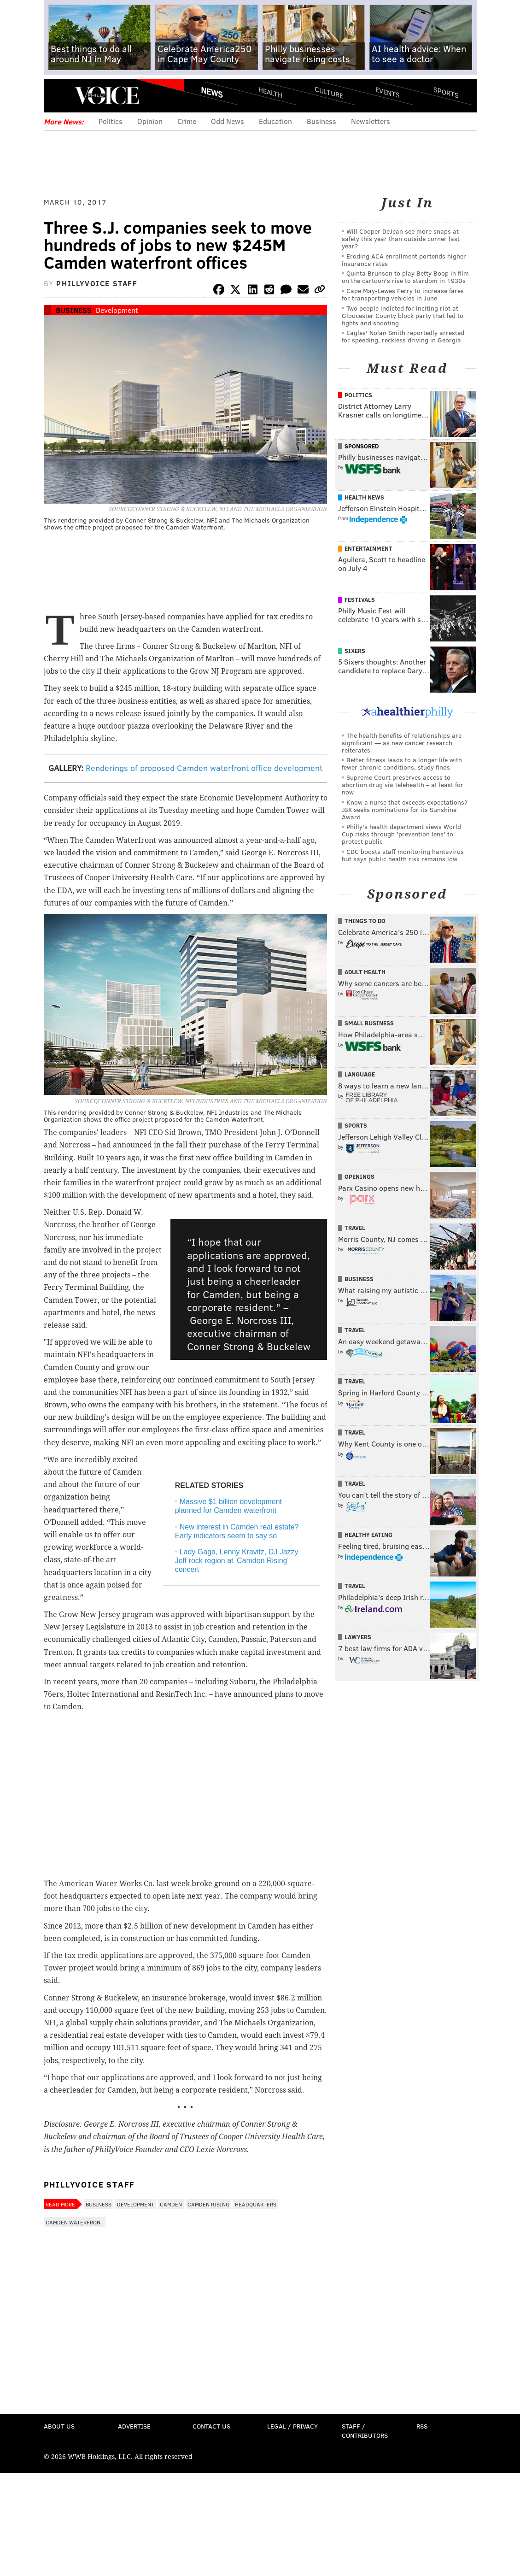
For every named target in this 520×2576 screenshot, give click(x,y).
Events (387, 92)
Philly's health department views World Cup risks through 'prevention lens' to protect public (401, 834)
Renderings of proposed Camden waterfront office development (204, 767)
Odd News (227, 121)
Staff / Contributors (365, 2431)
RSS (421, 2426)
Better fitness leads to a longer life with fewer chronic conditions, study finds (402, 763)
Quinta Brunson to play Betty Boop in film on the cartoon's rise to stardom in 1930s (405, 277)
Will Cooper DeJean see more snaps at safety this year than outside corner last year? (401, 238)
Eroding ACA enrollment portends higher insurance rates (404, 260)
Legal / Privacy (292, 2426)
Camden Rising (208, 2204)
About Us (59, 2426)
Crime (186, 121)
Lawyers (358, 1637)
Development (117, 310)
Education (275, 121)
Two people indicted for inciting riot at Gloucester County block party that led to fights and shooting (402, 315)
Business (321, 121)
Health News (364, 497)
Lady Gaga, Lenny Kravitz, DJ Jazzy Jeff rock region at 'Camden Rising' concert (236, 1560)
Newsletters (370, 121)
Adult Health (365, 972)
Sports (445, 92)
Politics (111, 121)
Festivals (360, 599)
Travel (355, 1227)
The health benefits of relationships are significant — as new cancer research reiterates (402, 742)
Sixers (355, 651)
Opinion (150, 121)
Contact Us (211, 2426)
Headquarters (255, 2204)
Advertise (134, 2426)
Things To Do (365, 921)
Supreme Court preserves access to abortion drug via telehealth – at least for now (402, 784)
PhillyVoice (107, 95)
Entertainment (368, 548)
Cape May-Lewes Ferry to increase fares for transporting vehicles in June (403, 294)
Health (270, 92)
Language (360, 1074)
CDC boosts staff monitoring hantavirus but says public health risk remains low (403, 855)
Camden (171, 2204)
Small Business (369, 1023)
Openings (359, 1176)
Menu (58, 95)
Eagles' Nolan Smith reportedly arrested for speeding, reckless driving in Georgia (403, 336)
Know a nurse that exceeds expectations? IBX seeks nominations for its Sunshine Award (404, 809)
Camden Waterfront (75, 2222)
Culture (329, 92)
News (212, 92)
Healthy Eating (368, 1534)
